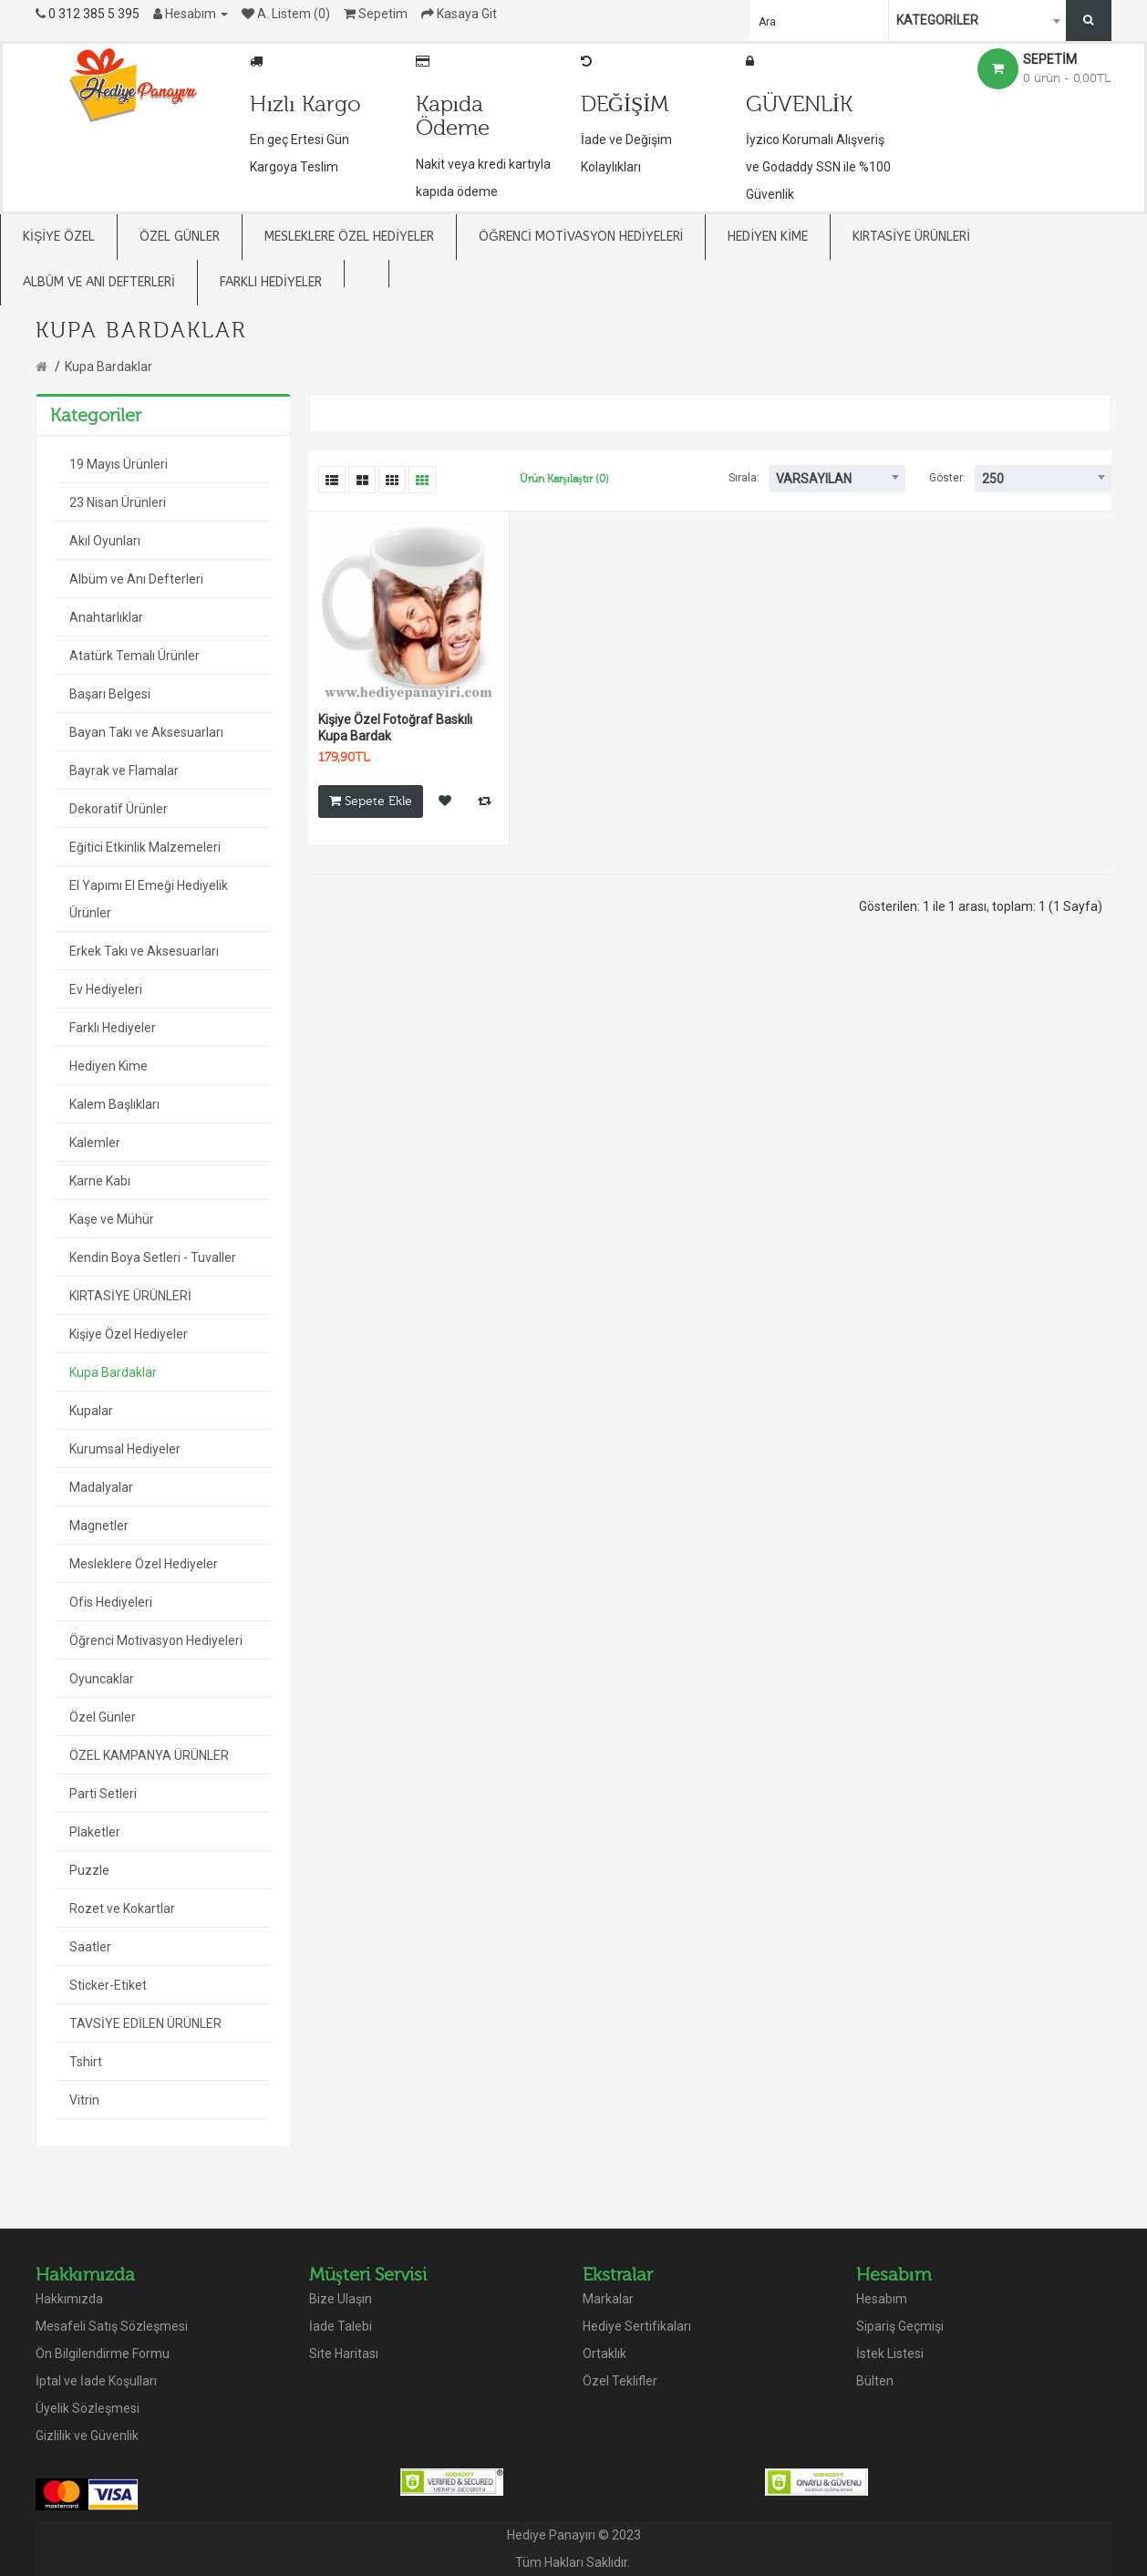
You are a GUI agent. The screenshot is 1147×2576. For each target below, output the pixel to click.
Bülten (875, 2381)
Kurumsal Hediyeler (125, 1449)
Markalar (608, 2299)
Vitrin (84, 2100)
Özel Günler (102, 1717)
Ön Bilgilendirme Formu (103, 2353)
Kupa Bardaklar (108, 366)
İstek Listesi (890, 2353)
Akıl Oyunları (104, 540)
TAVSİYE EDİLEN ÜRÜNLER (145, 2023)
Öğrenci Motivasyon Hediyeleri (156, 1640)
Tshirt (85, 2061)
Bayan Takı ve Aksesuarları (146, 732)
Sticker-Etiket (108, 1985)
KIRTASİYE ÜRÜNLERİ (130, 1295)
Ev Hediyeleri (105, 989)
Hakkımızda (69, 2299)
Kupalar (91, 1410)
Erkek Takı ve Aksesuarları (144, 951)
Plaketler (94, 1832)
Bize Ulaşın (340, 2299)
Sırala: (744, 477)
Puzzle (89, 1870)
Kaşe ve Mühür (111, 1219)
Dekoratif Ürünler (118, 809)
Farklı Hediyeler (112, 1027)
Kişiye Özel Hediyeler (128, 1334)
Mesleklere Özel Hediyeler (143, 1564)
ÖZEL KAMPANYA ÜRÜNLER (149, 1755)
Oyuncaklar (101, 1678)
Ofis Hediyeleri (110, 1602)
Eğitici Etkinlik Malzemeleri (145, 847)
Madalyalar (101, 1487)
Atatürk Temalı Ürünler (134, 655)
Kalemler (94, 1142)
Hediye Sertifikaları (637, 2326)
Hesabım (881, 2299)
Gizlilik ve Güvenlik (87, 2435)
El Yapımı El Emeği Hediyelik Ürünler (148, 899)
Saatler (90, 1947)
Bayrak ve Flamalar (124, 770)
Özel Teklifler (620, 2381)
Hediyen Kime (108, 1066)
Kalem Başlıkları (114, 1104)
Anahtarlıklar (106, 617)
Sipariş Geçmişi (900, 2326)
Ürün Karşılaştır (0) (564, 478)
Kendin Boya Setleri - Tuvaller (152, 1257)
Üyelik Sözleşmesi (88, 2408)
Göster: (947, 477)
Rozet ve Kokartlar (122, 1908)
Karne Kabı (99, 1181)
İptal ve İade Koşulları (96, 2381)
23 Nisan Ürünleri (117, 502)
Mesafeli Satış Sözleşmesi (112, 2326)
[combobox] (979, 20)
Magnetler (99, 1525)
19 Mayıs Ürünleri (118, 464)
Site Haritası (343, 2353)
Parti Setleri (103, 1793)
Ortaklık (604, 2353)
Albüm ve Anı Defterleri (136, 579)
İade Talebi (340, 2326)
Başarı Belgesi (109, 694)
